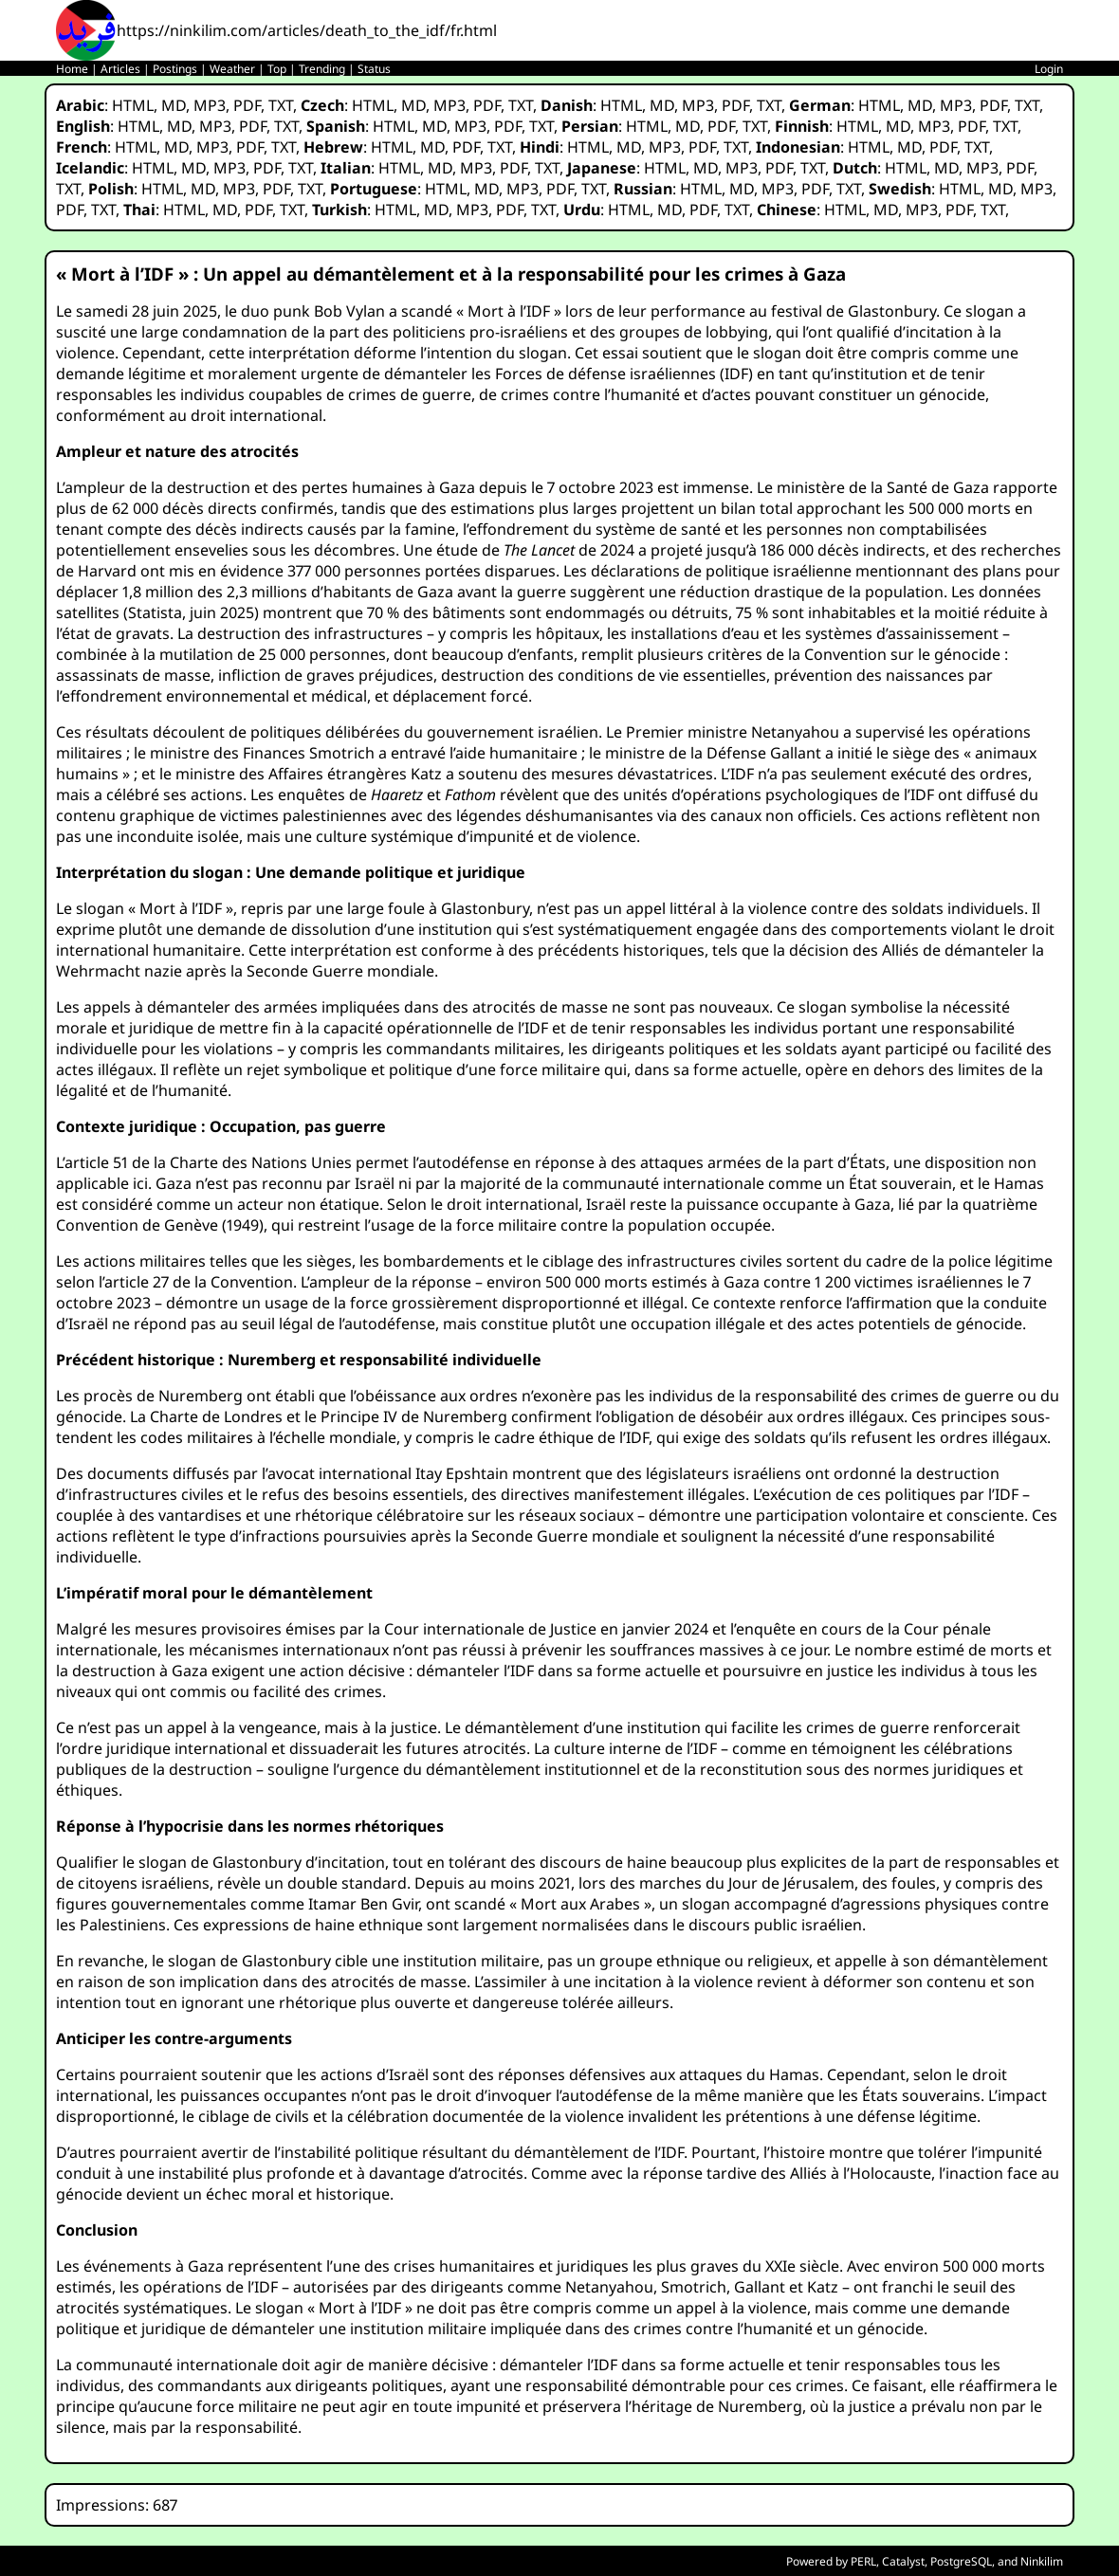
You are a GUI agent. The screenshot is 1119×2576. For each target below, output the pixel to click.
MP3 (209, 105)
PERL (863, 2561)
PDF (247, 105)
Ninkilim (1041, 2561)
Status (374, 69)
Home (72, 69)
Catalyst (903, 2561)
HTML (133, 105)
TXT (280, 105)
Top (276, 69)
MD (173, 105)
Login (1049, 69)
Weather (232, 69)
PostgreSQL (961, 2561)
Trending (322, 69)
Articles (120, 69)
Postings (175, 69)
